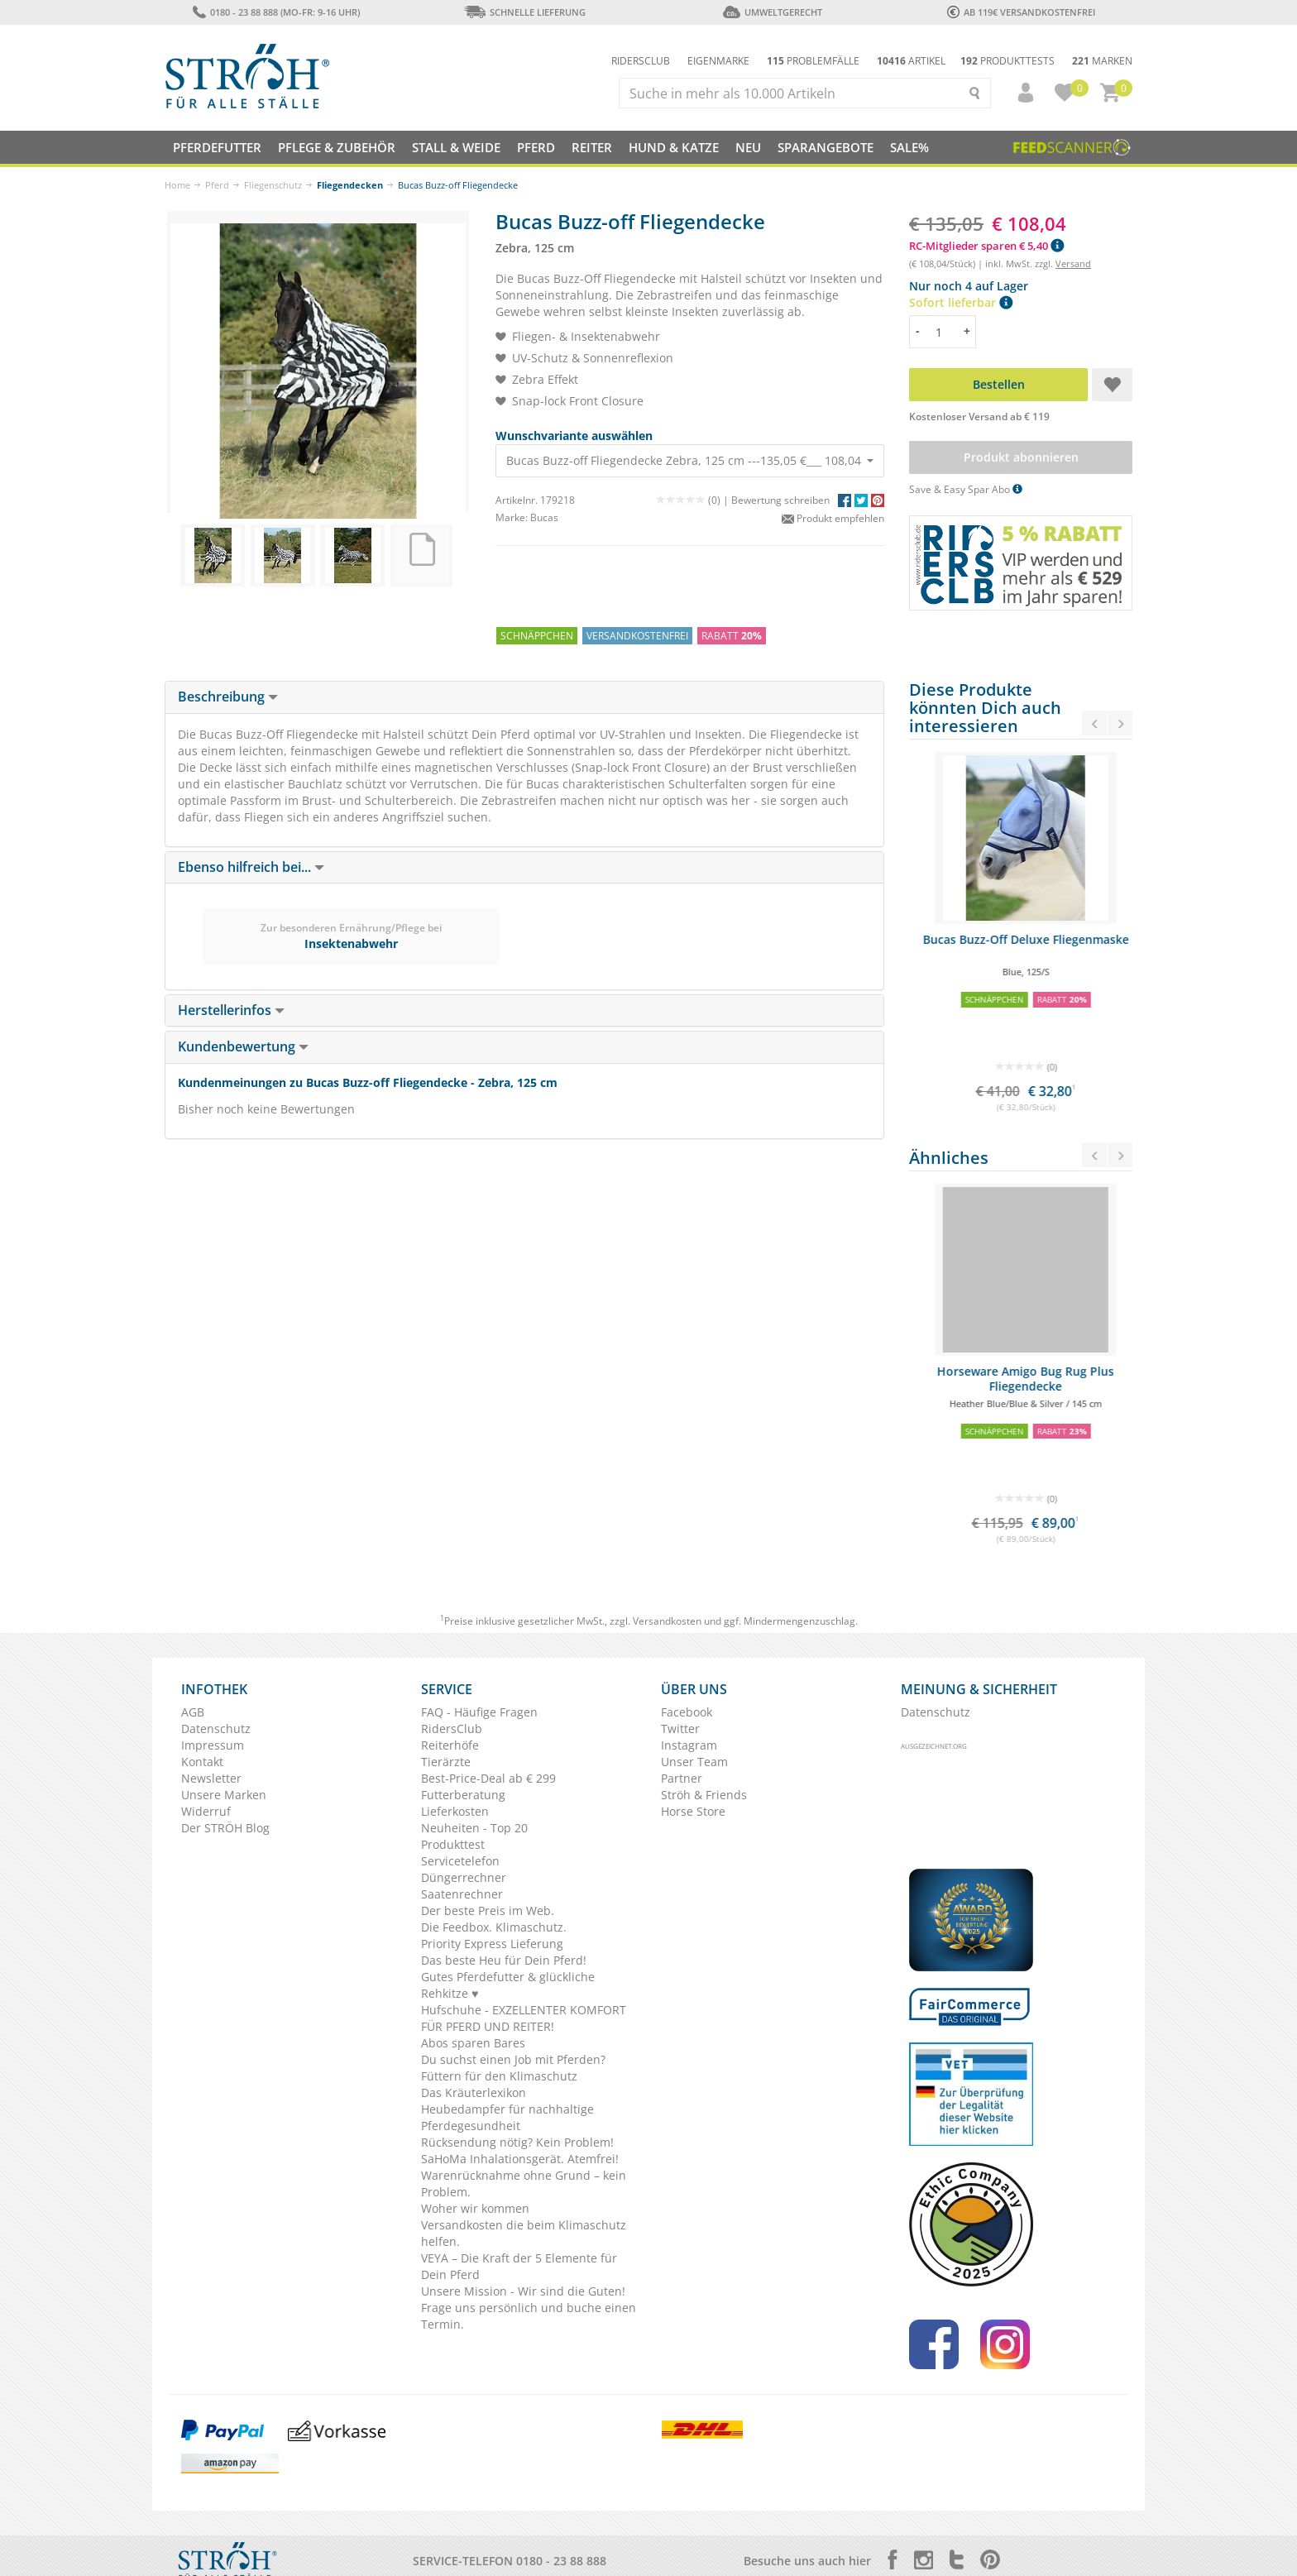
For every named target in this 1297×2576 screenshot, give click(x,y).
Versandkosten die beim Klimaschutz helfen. (523, 2233)
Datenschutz (216, 1728)
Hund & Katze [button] (674, 147)
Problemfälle (813, 61)
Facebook (686, 1712)
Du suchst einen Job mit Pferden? (513, 2059)
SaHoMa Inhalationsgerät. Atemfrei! (520, 2159)
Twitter (680, 1728)
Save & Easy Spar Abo (965, 489)
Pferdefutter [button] (217, 147)
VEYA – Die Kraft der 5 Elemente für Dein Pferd (519, 2266)
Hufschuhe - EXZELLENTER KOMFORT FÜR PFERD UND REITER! (523, 2018)
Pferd (217, 185)
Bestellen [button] (999, 384)
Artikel (911, 61)
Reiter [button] (592, 147)
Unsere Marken (223, 1795)
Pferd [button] (536, 147)
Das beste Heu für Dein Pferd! (503, 1960)
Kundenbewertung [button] (243, 1046)
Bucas (544, 517)
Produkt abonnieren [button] (1021, 457)
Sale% (909, 147)
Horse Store (693, 1811)
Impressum (212, 1745)
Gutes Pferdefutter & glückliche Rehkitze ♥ (508, 1985)
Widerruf (206, 1811)
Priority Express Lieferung (492, 1943)
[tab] (524, 697)
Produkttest (453, 1844)
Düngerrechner (463, 1877)
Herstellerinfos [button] (231, 1010)
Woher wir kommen (475, 2208)
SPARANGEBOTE (825, 147)
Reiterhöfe (450, 1745)
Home (177, 185)
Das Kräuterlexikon (473, 2092)
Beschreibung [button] (228, 696)
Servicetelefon (460, 1861)
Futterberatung (463, 1795)
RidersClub (451, 1728)
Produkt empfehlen (833, 518)
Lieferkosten (455, 1811)
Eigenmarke (718, 61)
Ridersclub (640, 61)
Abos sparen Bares (473, 2043)
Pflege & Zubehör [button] (336, 147)
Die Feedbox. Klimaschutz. (494, 1927)
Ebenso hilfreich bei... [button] (251, 867)
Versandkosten (667, 1621)
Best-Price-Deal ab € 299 (488, 1778)
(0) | (693, 500)
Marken (1102, 61)
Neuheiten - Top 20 (474, 1828)
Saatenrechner (462, 1894)
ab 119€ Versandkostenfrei (1021, 12)
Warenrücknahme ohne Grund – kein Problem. (523, 2183)
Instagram (689, 1745)
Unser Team (694, 1761)
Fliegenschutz (273, 185)
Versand (1073, 263)
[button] (1018, 93)
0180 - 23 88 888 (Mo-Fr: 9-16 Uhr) (276, 12)
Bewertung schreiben (780, 500)
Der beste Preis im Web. (487, 1910)
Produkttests (1007, 61)
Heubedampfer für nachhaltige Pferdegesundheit (507, 2117)
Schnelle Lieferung (524, 12)
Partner (681, 1778)
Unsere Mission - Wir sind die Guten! (523, 2291)
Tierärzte (446, 1761)
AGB (192, 1712)
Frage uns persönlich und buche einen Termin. (528, 2316)
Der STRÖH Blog (225, 1828)
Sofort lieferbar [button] (960, 302)
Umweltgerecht (772, 12)
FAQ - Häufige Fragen (479, 1712)
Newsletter (211, 1778)
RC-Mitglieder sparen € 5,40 (986, 245)
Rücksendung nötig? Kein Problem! (517, 2142)
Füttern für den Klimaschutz (499, 2076)
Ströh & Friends (704, 1795)
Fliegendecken (350, 185)
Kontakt (202, 1761)
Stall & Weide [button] (456, 147)
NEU (748, 147)
